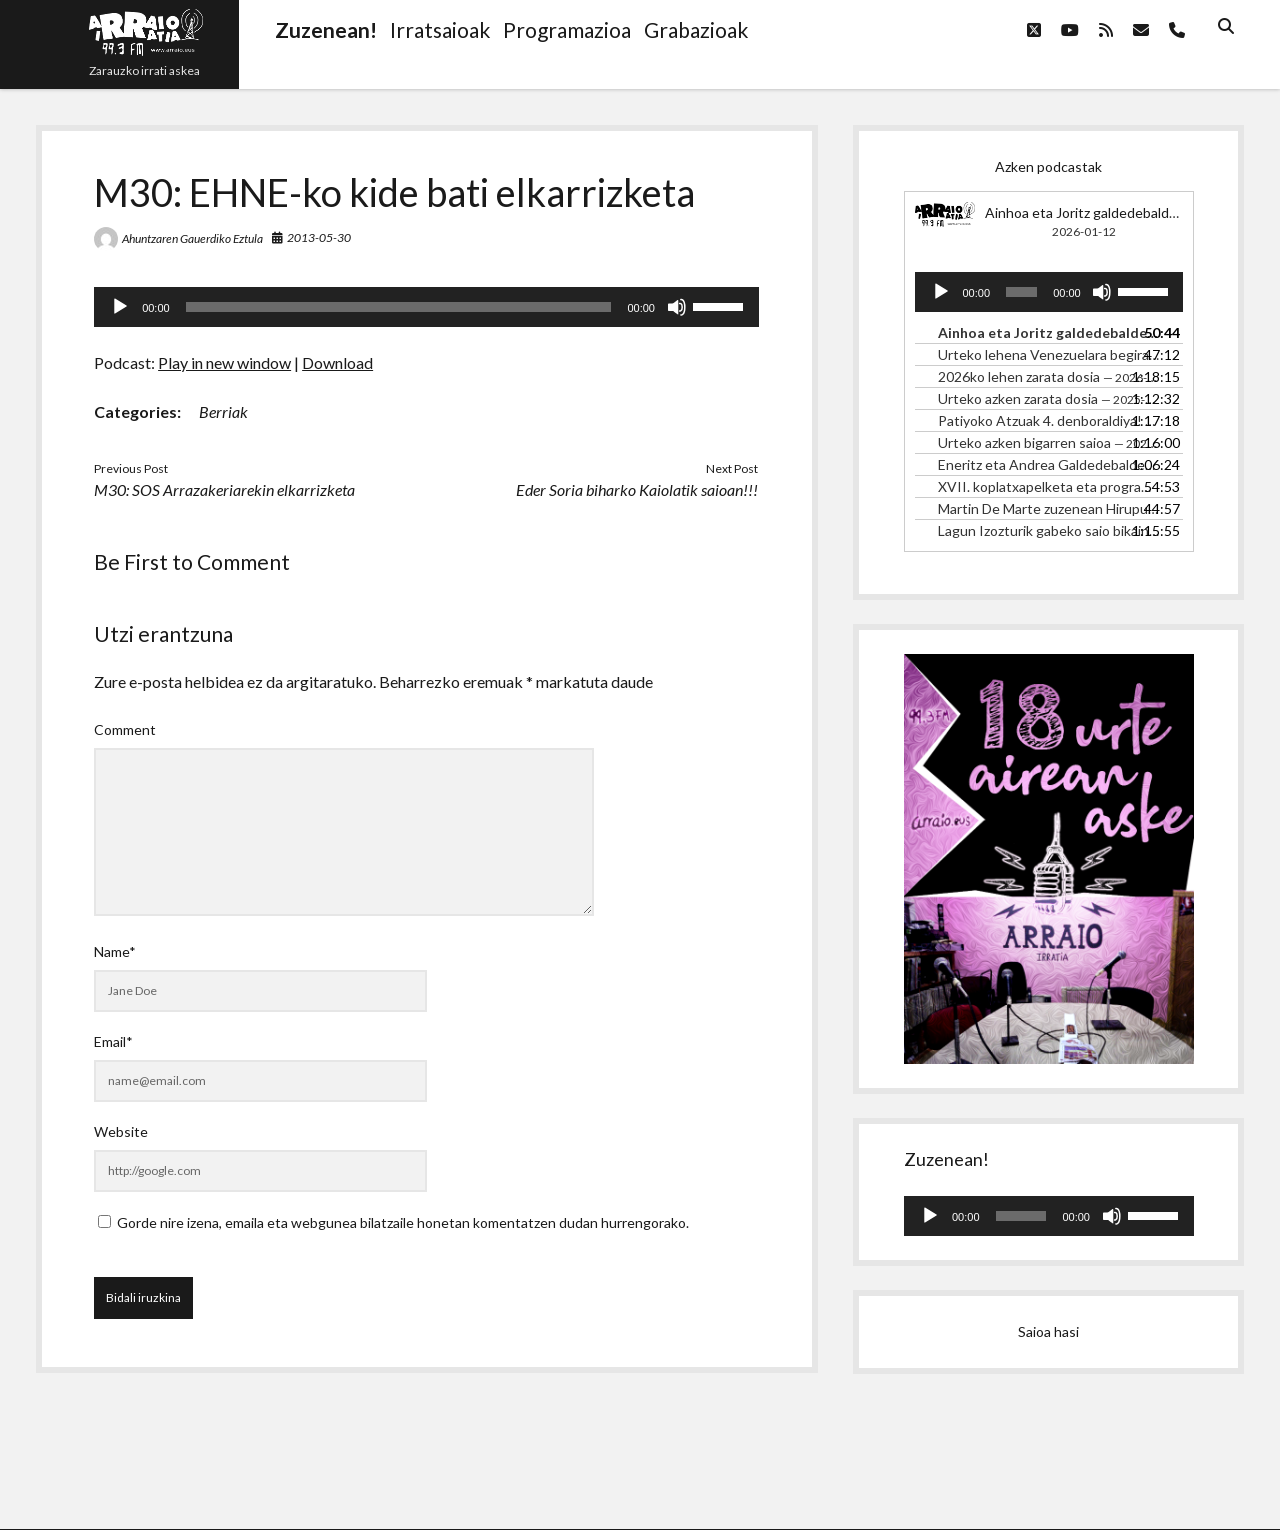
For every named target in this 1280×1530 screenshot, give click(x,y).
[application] (426, 307)
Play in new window (224, 362)
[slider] (399, 307)
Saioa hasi (1048, 1331)
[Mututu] (677, 307)
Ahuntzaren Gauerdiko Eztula (192, 238)
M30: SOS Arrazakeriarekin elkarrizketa (224, 489)
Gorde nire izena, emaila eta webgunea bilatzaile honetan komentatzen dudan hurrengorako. (403, 1222)
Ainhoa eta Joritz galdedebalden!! (1090, 212)
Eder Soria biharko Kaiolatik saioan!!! (637, 489)
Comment (125, 729)
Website (121, 1131)
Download (337, 362)
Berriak (223, 411)
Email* (113, 1041)
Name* (115, 951)
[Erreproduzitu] (120, 307)
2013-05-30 (319, 237)
